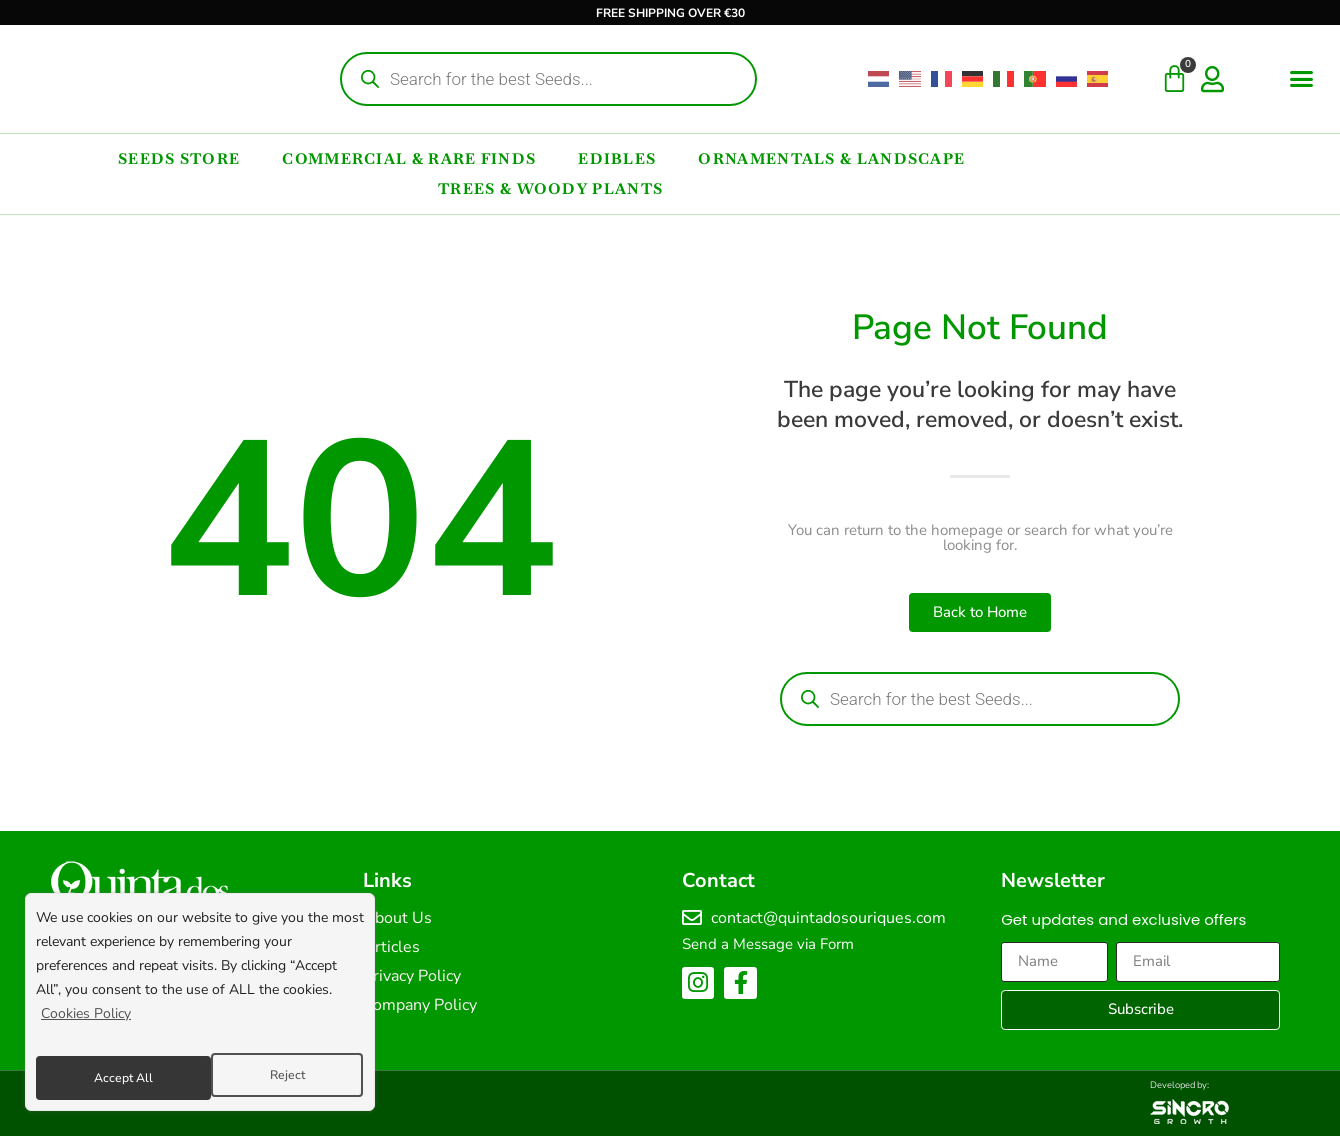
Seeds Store (179, 158)
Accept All (277, 1077)
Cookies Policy (86, 1027)
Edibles (617, 158)
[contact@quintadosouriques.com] (692, 918)
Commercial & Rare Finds (409, 158)
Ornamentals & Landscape (831, 158)
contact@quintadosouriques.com (828, 918)
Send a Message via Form (768, 944)
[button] (1302, 79)
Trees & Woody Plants (550, 188)
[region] (200, 1009)
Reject (109, 1077)
